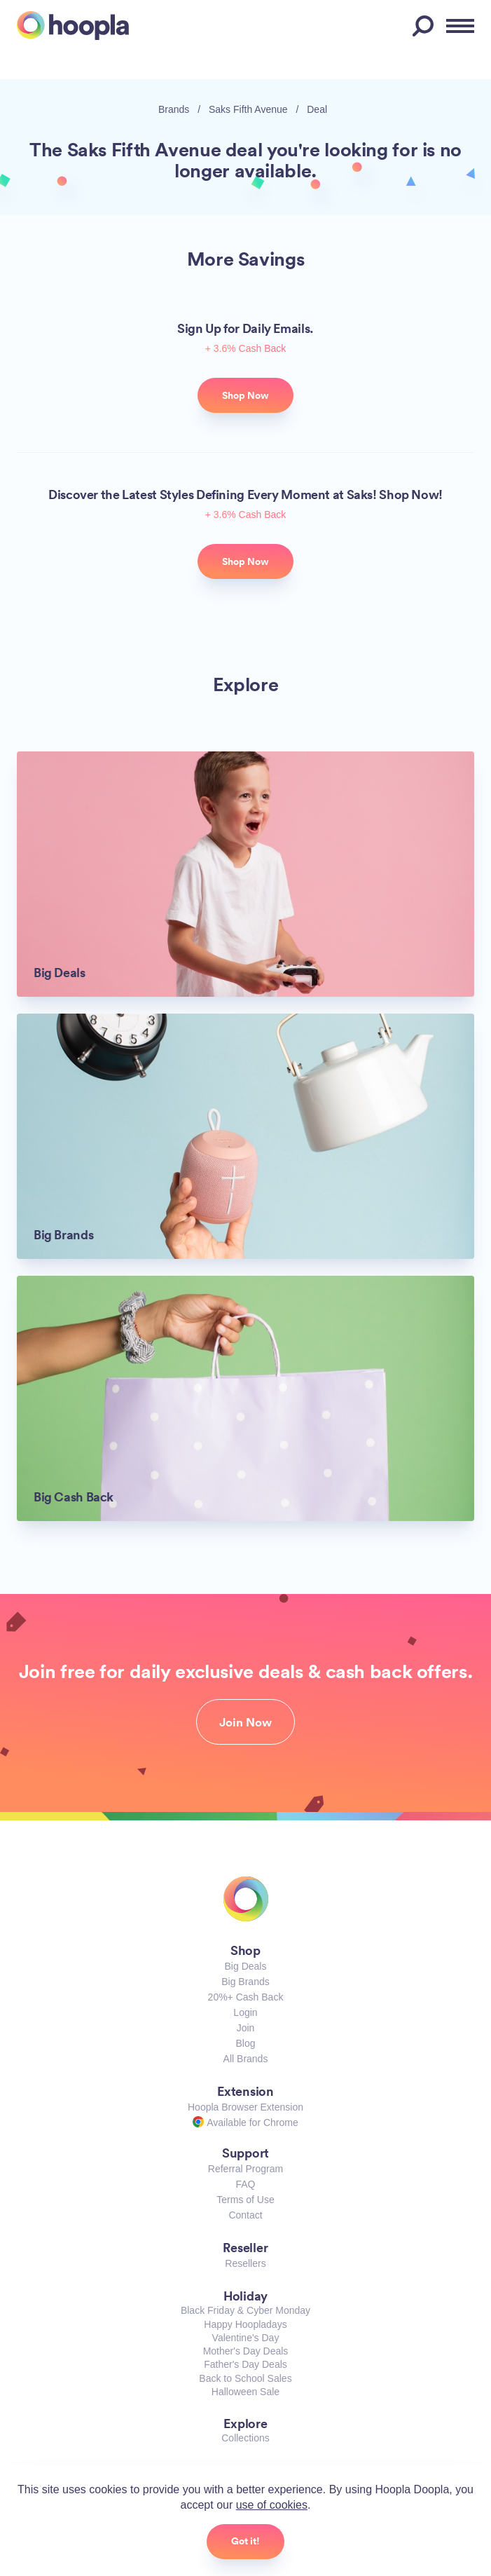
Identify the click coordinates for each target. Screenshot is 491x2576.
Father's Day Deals (245, 2364)
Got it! (245, 2541)
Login (245, 2012)
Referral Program (245, 2168)
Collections (245, 2438)
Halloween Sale (245, 2391)
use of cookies (271, 2505)
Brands (173, 109)
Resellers (245, 2263)
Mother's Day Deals (246, 2351)
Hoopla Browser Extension (245, 2107)
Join (246, 2027)
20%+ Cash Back (246, 1997)
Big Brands (245, 1981)
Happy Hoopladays (245, 2324)
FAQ (245, 2184)
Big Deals (246, 1966)
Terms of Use (245, 2199)
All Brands (245, 2058)
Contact (245, 2215)
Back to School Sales (245, 2378)
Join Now (245, 1722)
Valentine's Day (245, 2337)
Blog (245, 2043)
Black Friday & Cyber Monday (245, 2310)
